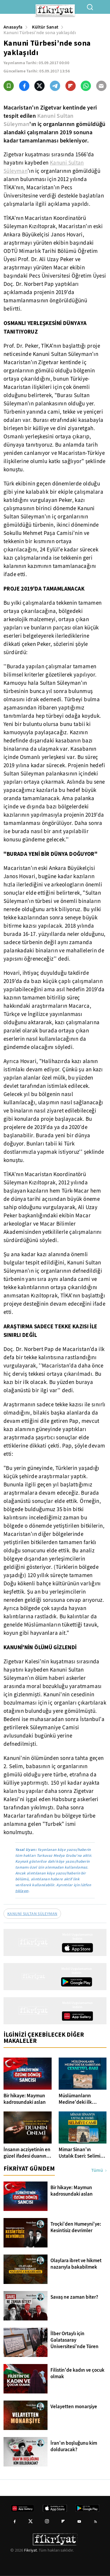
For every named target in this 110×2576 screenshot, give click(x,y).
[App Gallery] (77, 2016)
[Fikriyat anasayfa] (33, 1948)
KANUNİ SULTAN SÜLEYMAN (32, 1913)
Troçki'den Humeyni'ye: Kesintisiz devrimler (75, 2227)
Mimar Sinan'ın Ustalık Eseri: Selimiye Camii (82, 2152)
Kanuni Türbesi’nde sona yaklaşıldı (40, 32)
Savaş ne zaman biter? (74, 2297)
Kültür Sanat (45, 27)
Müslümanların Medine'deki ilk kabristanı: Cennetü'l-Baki (82, 2099)
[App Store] (77, 1947)
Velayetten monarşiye (73, 2406)
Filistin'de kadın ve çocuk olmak (77, 2373)
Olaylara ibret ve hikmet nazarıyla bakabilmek (75, 2263)
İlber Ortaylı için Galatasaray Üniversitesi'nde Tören (74, 2340)
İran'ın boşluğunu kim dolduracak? (73, 2446)
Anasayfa (13, 27)
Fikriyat (30, 2550)
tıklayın (21, 1890)
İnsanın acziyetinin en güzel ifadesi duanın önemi (27, 2152)
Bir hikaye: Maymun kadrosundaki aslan (25, 2099)
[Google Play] (76, 1982)
